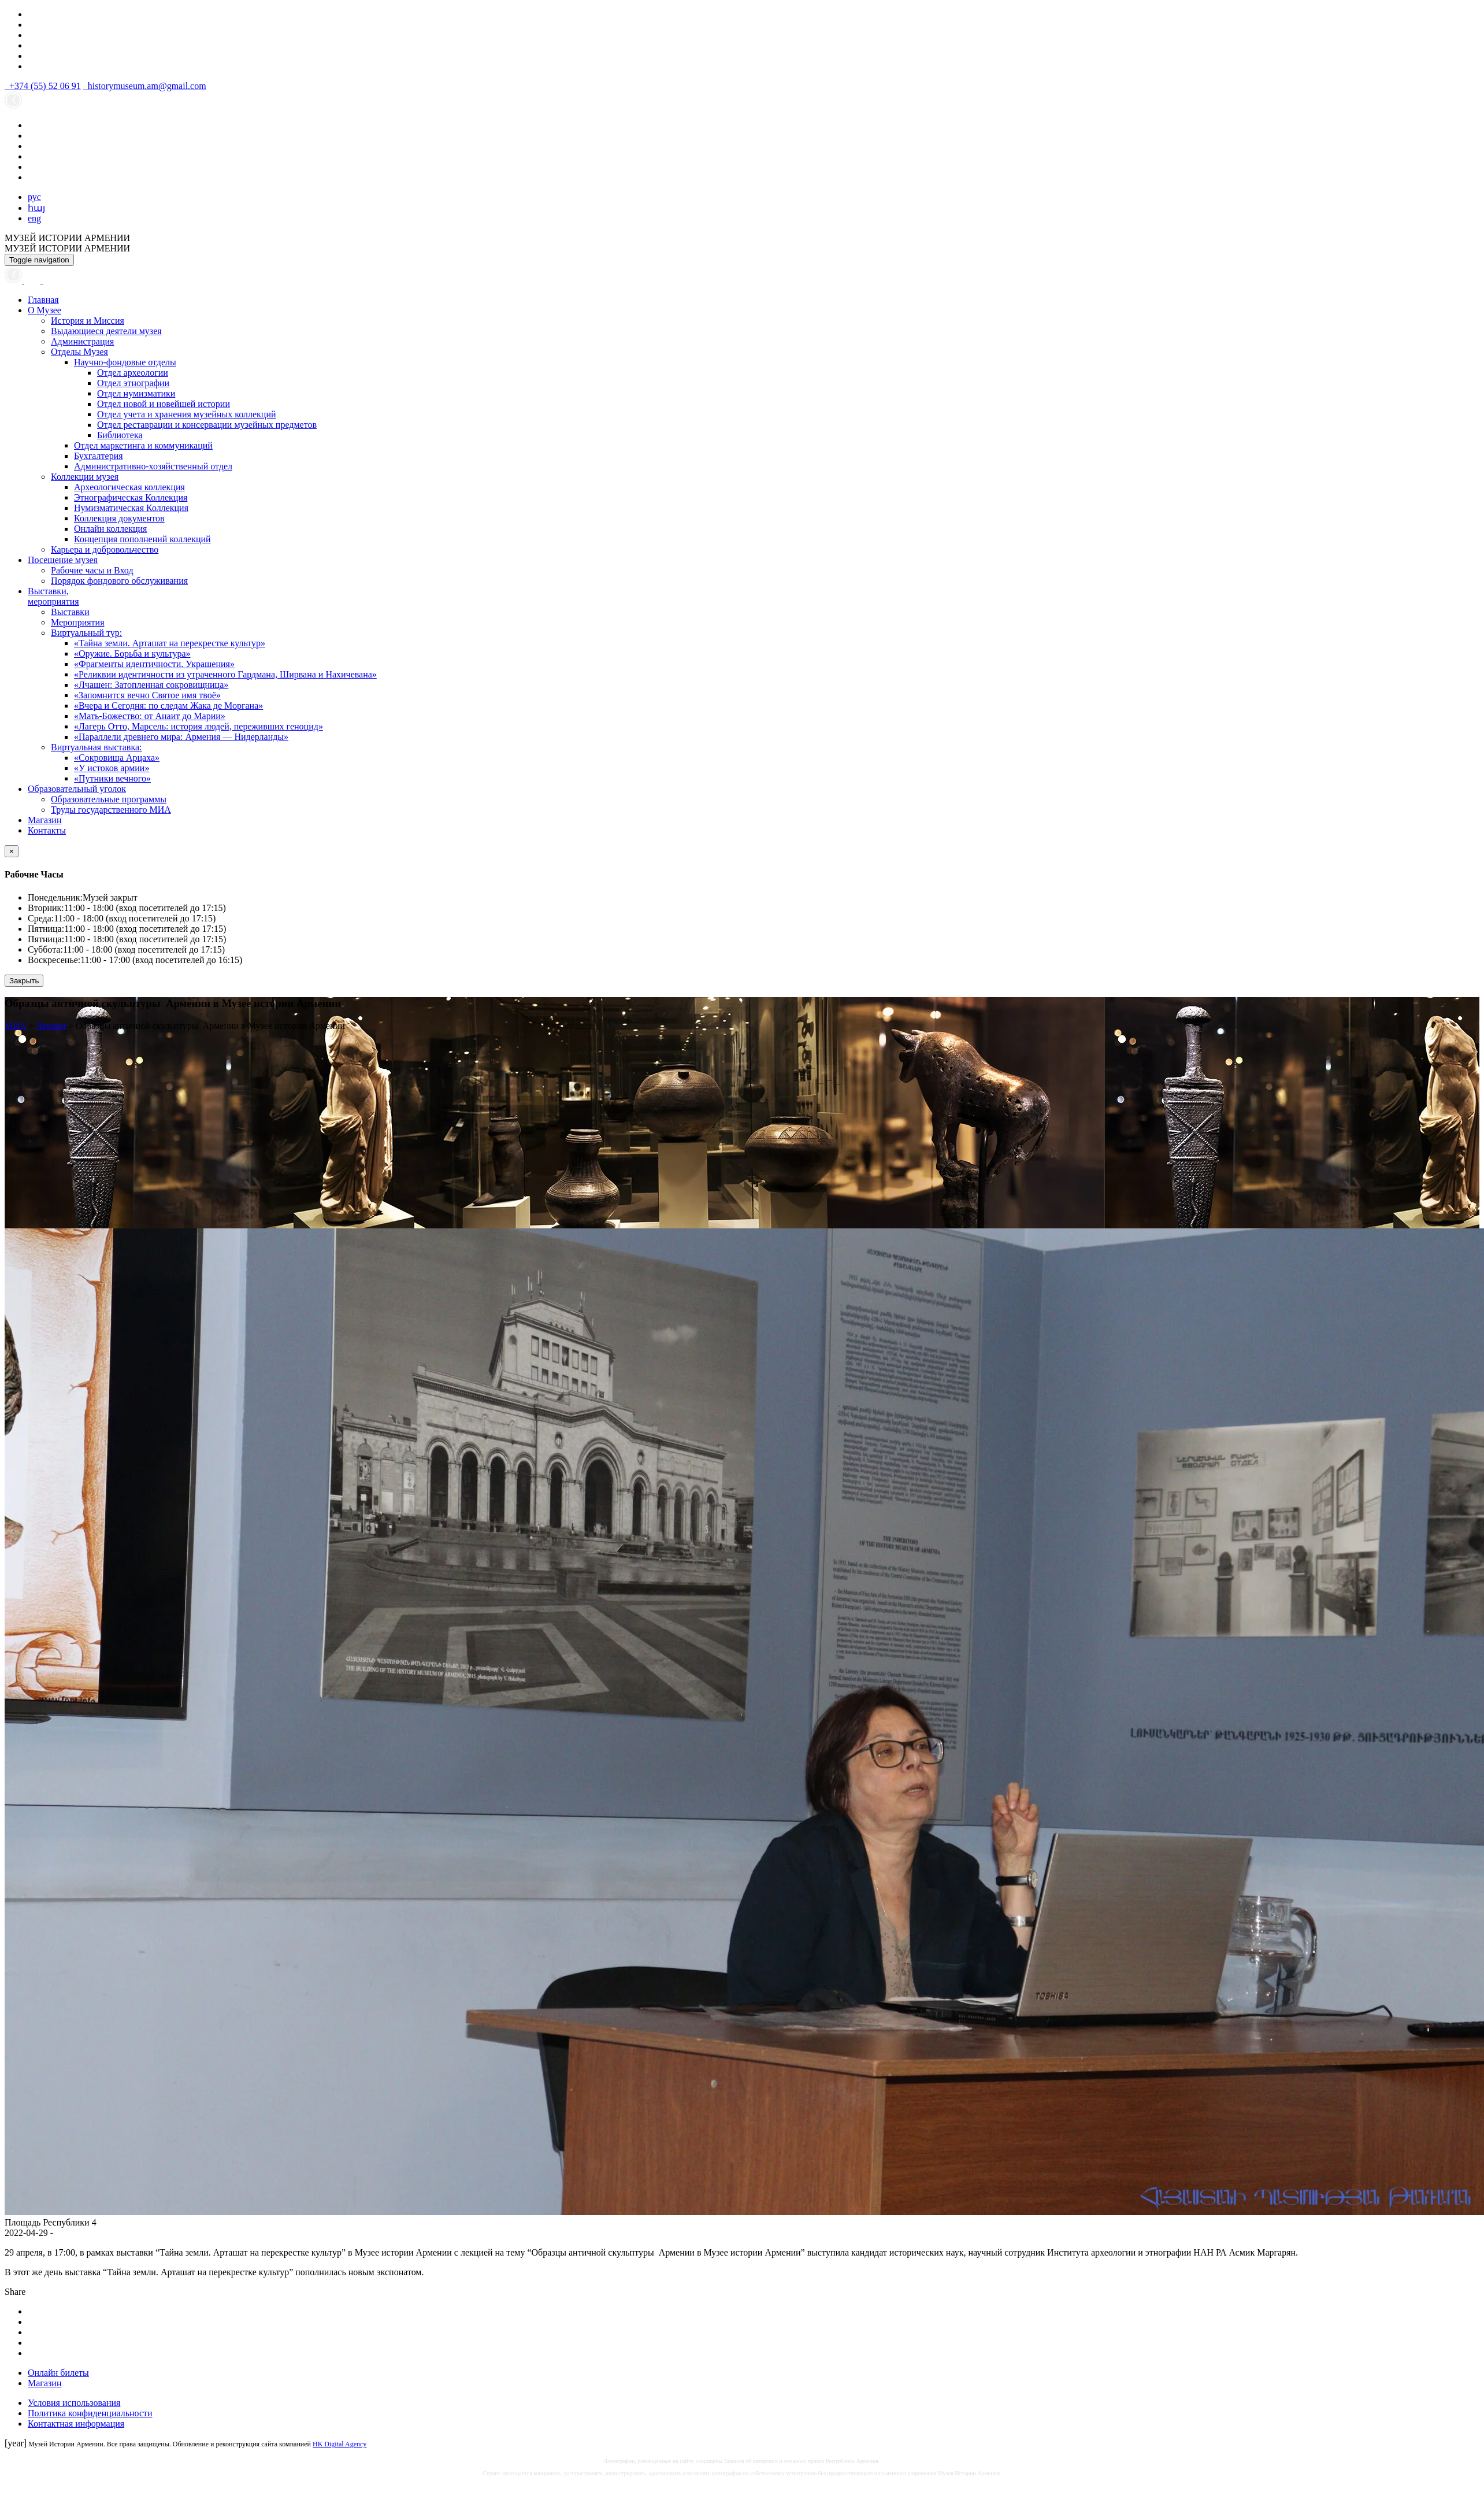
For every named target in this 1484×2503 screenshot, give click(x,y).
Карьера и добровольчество (104, 549)
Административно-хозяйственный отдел (153, 466)
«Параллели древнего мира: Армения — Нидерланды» (181, 737)
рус (34, 197)
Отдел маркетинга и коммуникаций (143, 445)
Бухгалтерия (98, 456)
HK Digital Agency (339, 2444)
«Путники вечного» (112, 778)
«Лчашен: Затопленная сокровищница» (151, 685)
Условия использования (74, 2403)
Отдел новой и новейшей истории (163, 404)
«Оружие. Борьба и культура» (132, 653)
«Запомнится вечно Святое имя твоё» (147, 695)
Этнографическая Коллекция (130, 497)
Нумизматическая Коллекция (131, 508)
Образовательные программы (108, 799)
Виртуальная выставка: (96, 747)
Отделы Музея (79, 352)
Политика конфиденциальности (90, 2413)
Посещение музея (63, 560)
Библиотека (120, 435)
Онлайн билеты (58, 2373)
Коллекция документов (119, 518)
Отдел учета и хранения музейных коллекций (186, 414)
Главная (43, 300)
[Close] (11, 851)
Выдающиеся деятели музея (106, 331)
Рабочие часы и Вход (92, 570)
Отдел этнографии (133, 383)
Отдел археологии (132, 372)
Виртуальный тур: (86, 633)
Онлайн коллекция (110, 529)
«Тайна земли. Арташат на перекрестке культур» (169, 643)
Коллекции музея (84, 477)
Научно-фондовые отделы (125, 362)
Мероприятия (78, 622)
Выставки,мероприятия (53, 596)
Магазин (44, 820)
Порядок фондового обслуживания (119, 581)
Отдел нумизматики (136, 393)
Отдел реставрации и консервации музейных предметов (207, 424)
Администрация (82, 341)
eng (34, 218)
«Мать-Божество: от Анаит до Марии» (149, 716)
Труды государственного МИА (111, 809)
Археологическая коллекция (129, 487)
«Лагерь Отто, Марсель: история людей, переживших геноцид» (198, 726)
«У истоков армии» (111, 768)
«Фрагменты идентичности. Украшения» (154, 664)
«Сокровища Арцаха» (116, 757)
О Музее (44, 310)
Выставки (70, 612)
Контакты (47, 830)
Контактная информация (76, 2423)
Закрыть (24, 980)
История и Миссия (87, 320)
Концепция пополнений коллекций (142, 539)
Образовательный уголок (77, 789)
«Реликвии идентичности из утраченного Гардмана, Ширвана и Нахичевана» (225, 674)
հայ (36, 208)
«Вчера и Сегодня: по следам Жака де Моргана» (168, 705)
